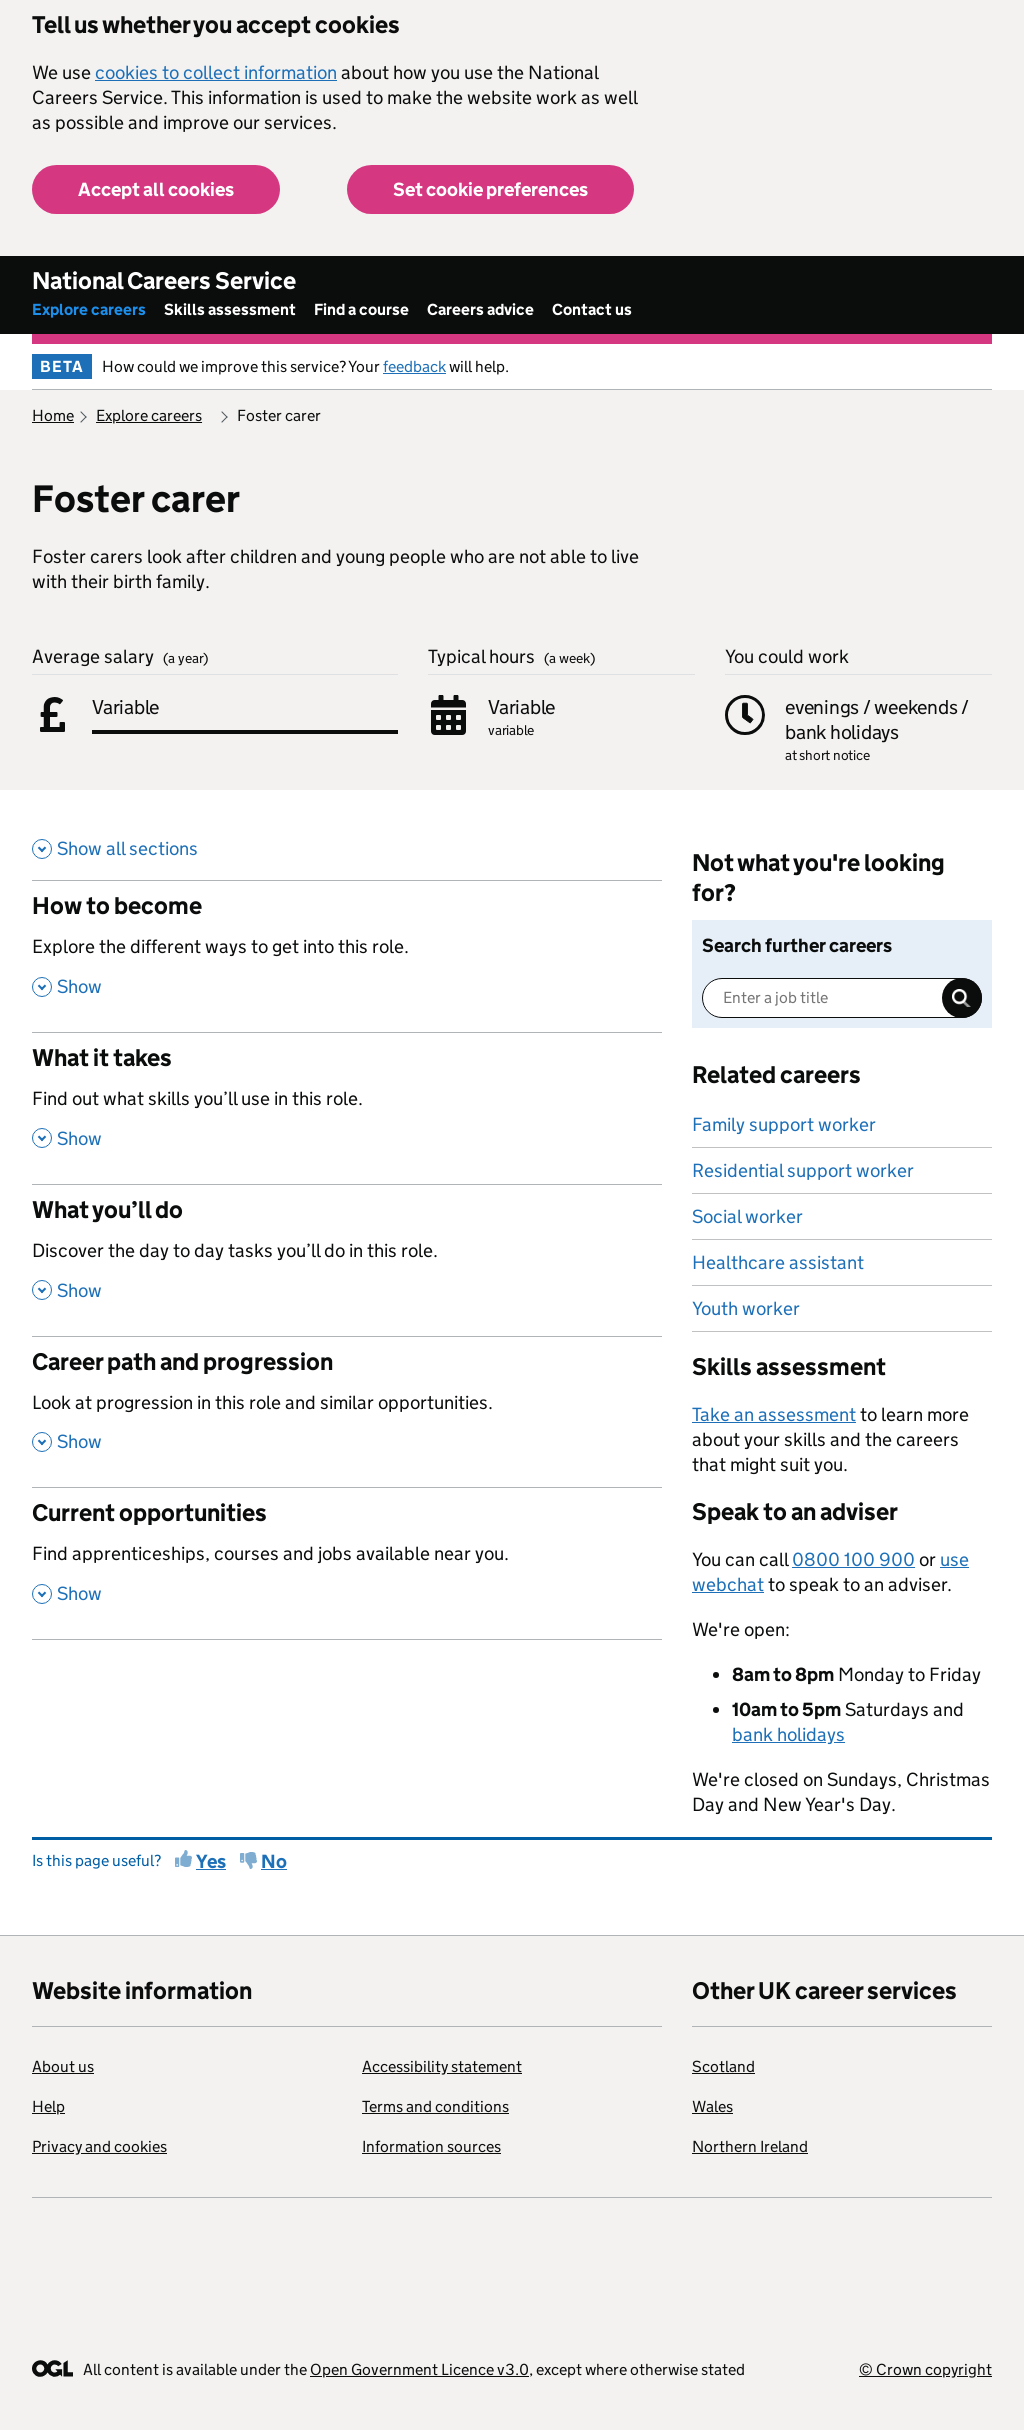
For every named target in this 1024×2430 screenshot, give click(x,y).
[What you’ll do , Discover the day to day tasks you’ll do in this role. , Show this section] (347, 1260)
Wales (712, 2106)
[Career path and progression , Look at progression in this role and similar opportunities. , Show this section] (347, 1412)
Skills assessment (230, 309)
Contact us (592, 309)
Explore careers (89, 309)
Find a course (361, 309)
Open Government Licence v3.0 (419, 2369)
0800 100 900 (853, 1559)
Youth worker (746, 1308)
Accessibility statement (442, 2066)
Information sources (431, 2146)
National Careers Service (164, 280)
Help (48, 2106)
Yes (211, 1861)
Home (53, 415)
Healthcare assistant (778, 1262)
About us (63, 2066)
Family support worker (784, 1124)
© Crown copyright (925, 2369)
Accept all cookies (156, 189)
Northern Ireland (750, 2146)
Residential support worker (803, 1170)
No (274, 1861)
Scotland (723, 2066)
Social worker (747, 1216)
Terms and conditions (435, 2106)
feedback (414, 366)
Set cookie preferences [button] (490, 189)
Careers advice (480, 309)
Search (962, 998)
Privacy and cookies (99, 2146)
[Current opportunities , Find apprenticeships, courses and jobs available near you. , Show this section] (347, 1563)
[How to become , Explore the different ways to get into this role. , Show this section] (347, 956)
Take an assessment (774, 1414)
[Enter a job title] (842, 998)
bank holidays (788, 1734)
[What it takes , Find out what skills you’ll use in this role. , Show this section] (347, 1108)
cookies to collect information (216, 72)
